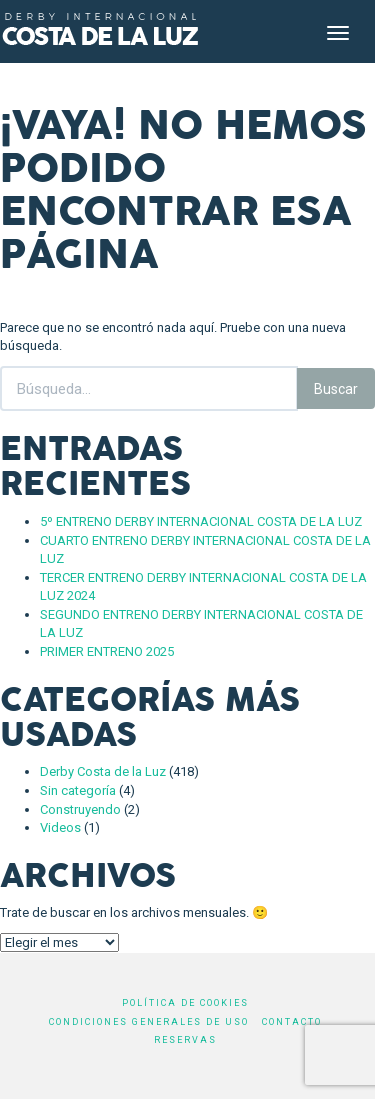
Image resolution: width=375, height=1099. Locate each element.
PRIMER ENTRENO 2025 (107, 651)
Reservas (185, 1040)
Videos (60, 827)
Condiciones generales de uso (149, 1022)
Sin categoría (78, 790)
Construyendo (80, 809)
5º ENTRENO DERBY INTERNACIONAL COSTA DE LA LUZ (201, 521)
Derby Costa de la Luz (103, 771)
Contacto (292, 1022)
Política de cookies (185, 1003)
